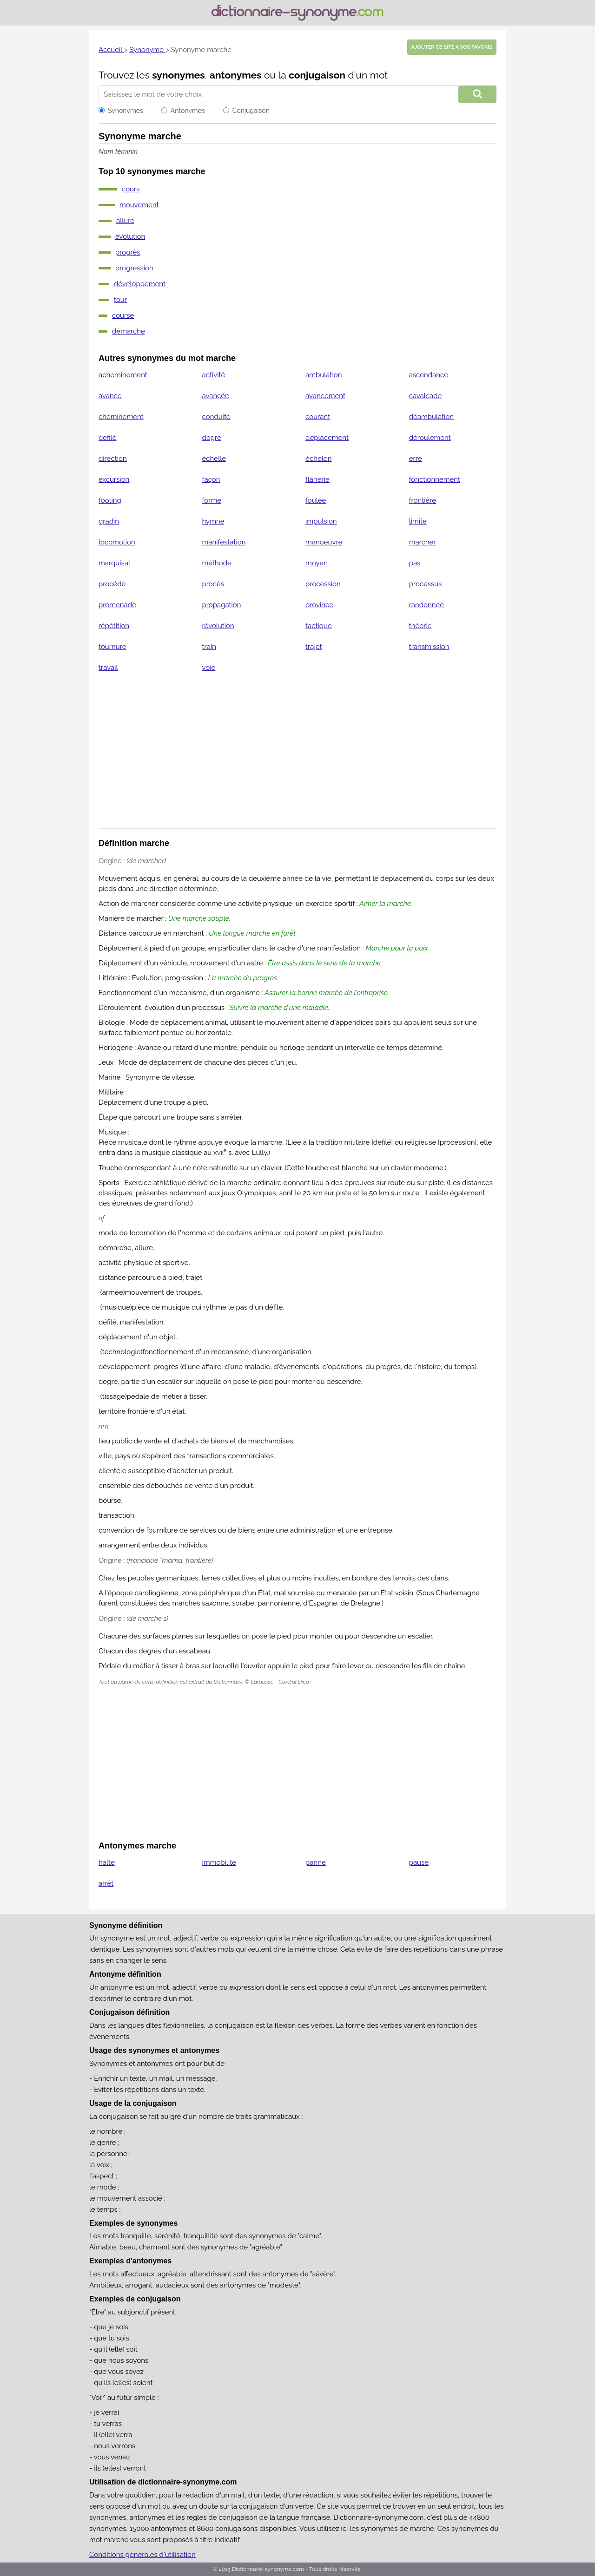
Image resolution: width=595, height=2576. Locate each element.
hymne (213, 521)
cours (131, 189)
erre (415, 458)
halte (107, 1862)
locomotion (117, 542)
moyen (316, 563)
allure (125, 220)
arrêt (106, 1883)
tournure (112, 646)
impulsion (321, 521)
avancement (325, 396)
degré (211, 437)
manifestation (224, 542)
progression (134, 268)
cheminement (121, 417)
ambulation (323, 375)
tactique (318, 626)
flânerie (317, 479)
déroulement (430, 437)
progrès (127, 252)
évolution (130, 236)
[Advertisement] (297, 756)
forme (212, 500)
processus (425, 584)
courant (317, 417)
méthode (216, 563)
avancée (215, 396)
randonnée (426, 605)
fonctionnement (434, 479)
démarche (128, 331)
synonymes (178, 75)
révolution (218, 626)
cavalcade (425, 396)
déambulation (431, 417)
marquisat (115, 563)
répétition (114, 626)
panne (315, 1862)
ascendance (428, 375)
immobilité (219, 1862)
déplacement (327, 437)
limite (418, 521)
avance (110, 396)
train (209, 646)
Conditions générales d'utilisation (142, 2554)
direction (113, 458)
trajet (313, 646)
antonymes (236, 75)
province (319, 605)
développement (139, 284)
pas (415, 563)
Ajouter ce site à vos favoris (451, 47)
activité (213, 375)
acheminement (123, 375)
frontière (422, 500)
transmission (429, 646)
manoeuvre (323, 542)
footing (110, 500)
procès (213, 584)
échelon (318, 458)
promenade (117, 605)
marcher (422, 542)
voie (209, 667)
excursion (114, 479)
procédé (112, 584)
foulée (315, 500)
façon (211, 479)
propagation (221, 605)
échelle (214, 458)
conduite (216, 417)
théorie (420, 626)
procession (323, 584)
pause (419, 1862)
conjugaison (317, 75)
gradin (109, 521)
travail (108, 667)
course (123, 315)
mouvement (139, 205)
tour (120, 299)
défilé (108, 437)
